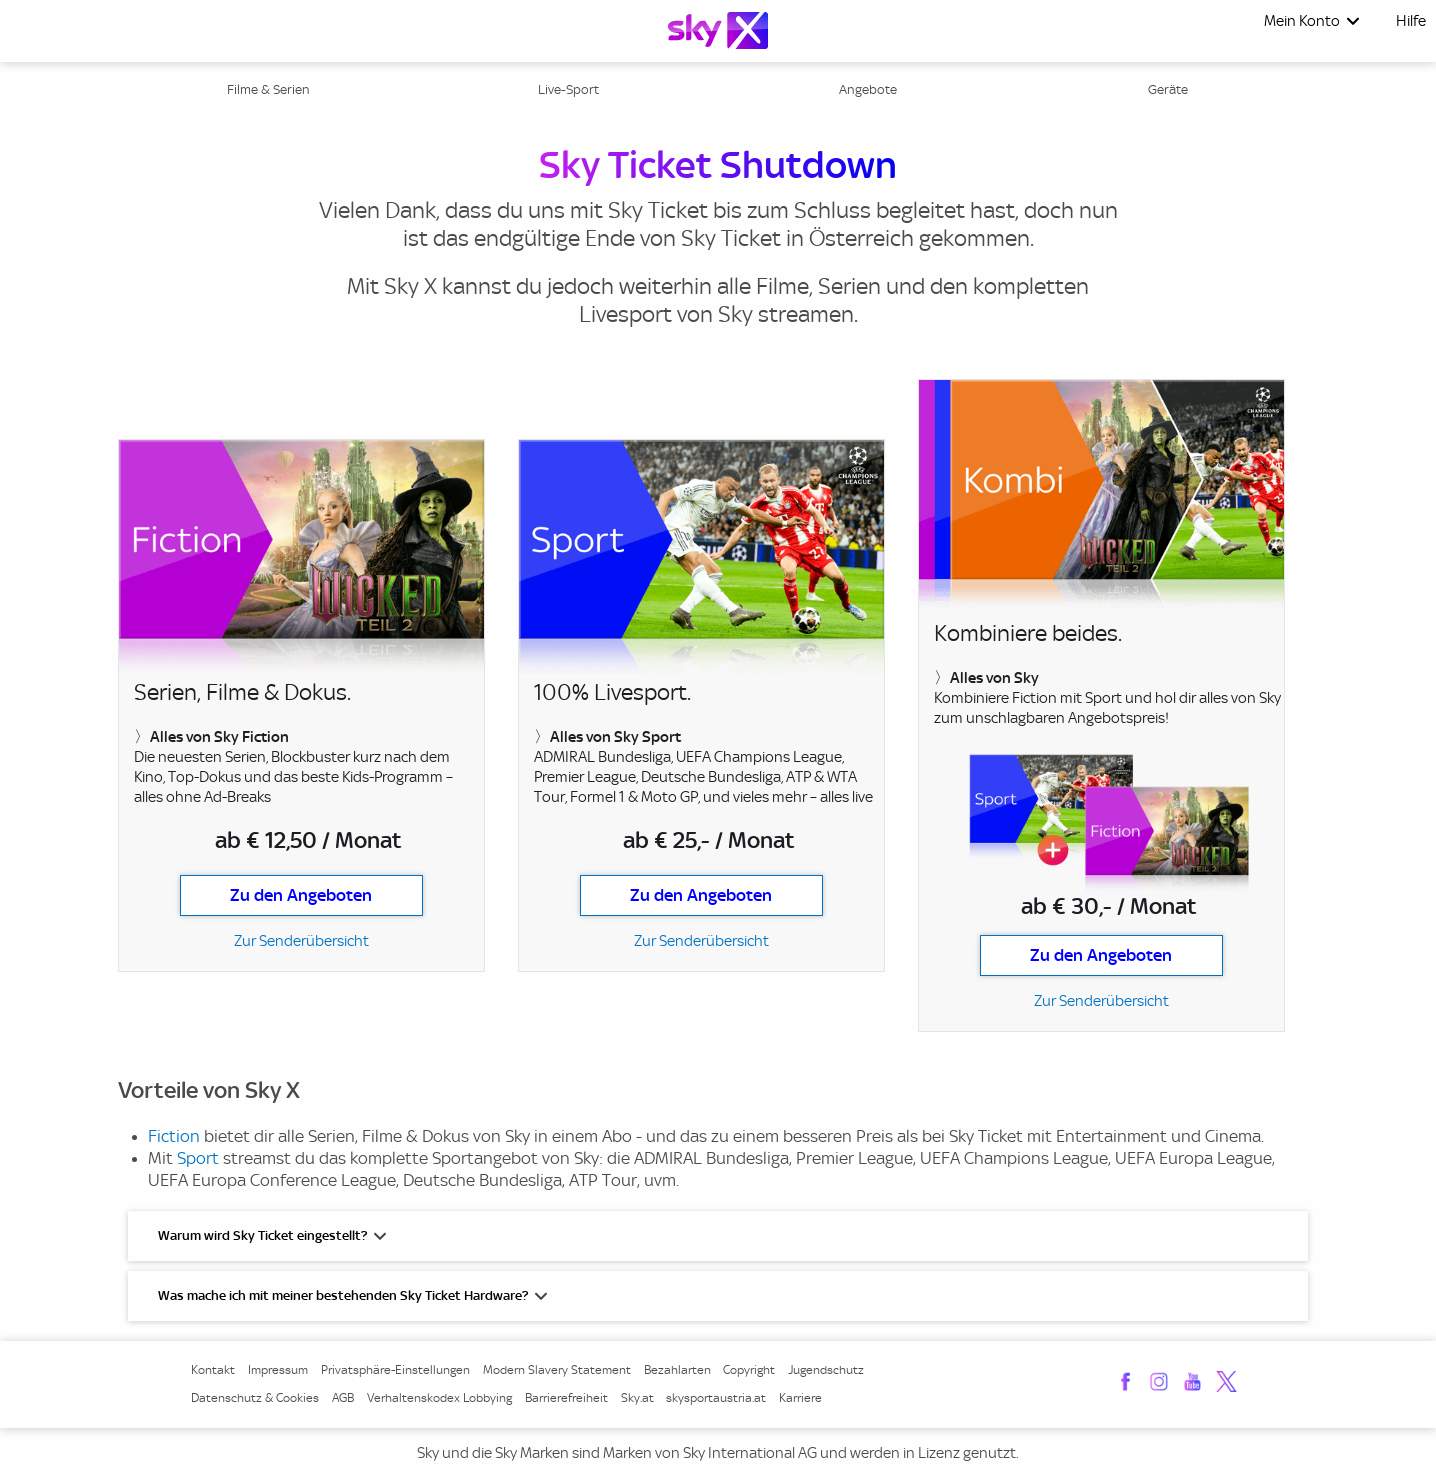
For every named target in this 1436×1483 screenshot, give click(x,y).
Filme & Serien (268, 89)
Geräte (1168, 89)
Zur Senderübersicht (301, 941)
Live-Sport (568, 89)
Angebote (868, 89)
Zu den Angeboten (301, 895)
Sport (198, 1158)
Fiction (174, 1136)
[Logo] (718, 30)
